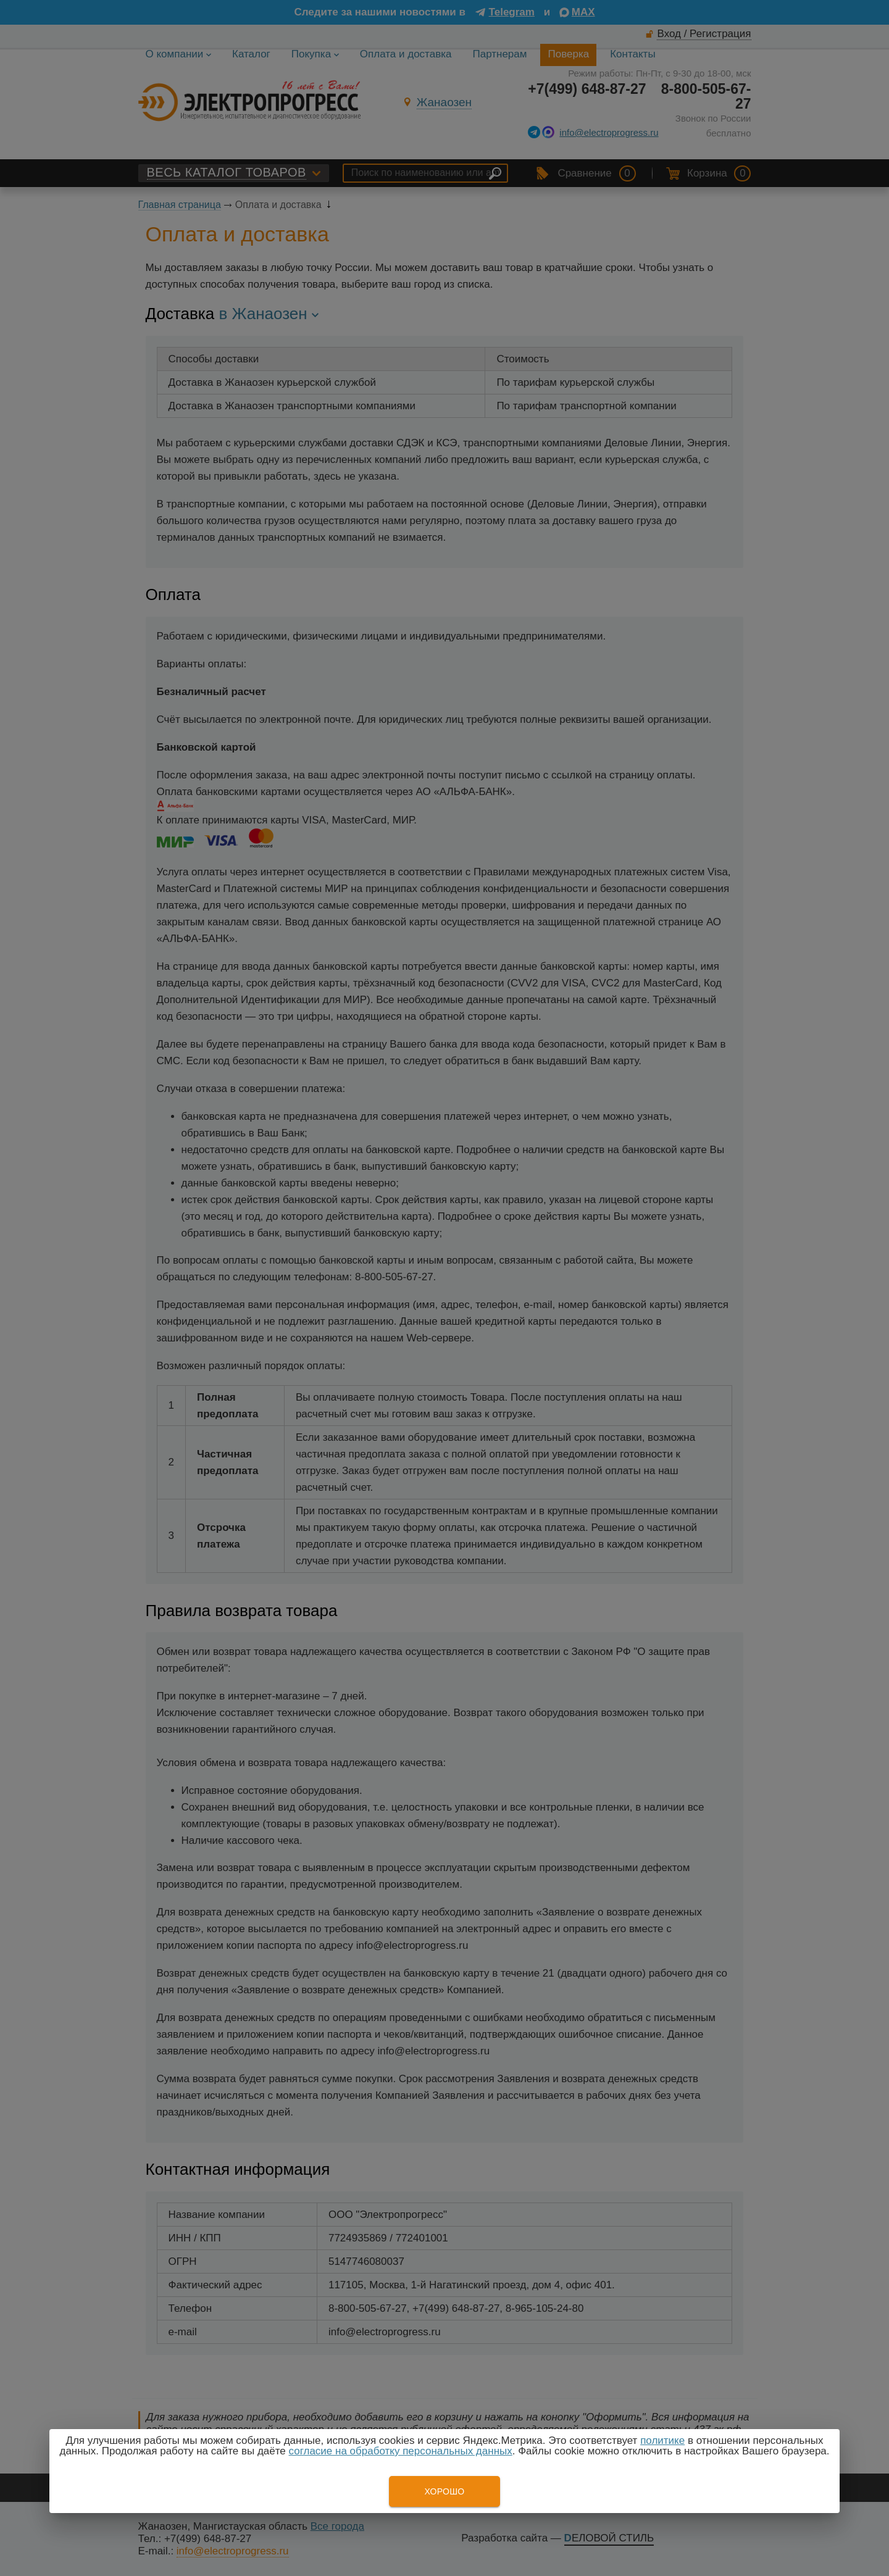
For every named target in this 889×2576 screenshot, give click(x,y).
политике (662, 2440)
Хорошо (444, 2491)
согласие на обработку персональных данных (400, 2451)
